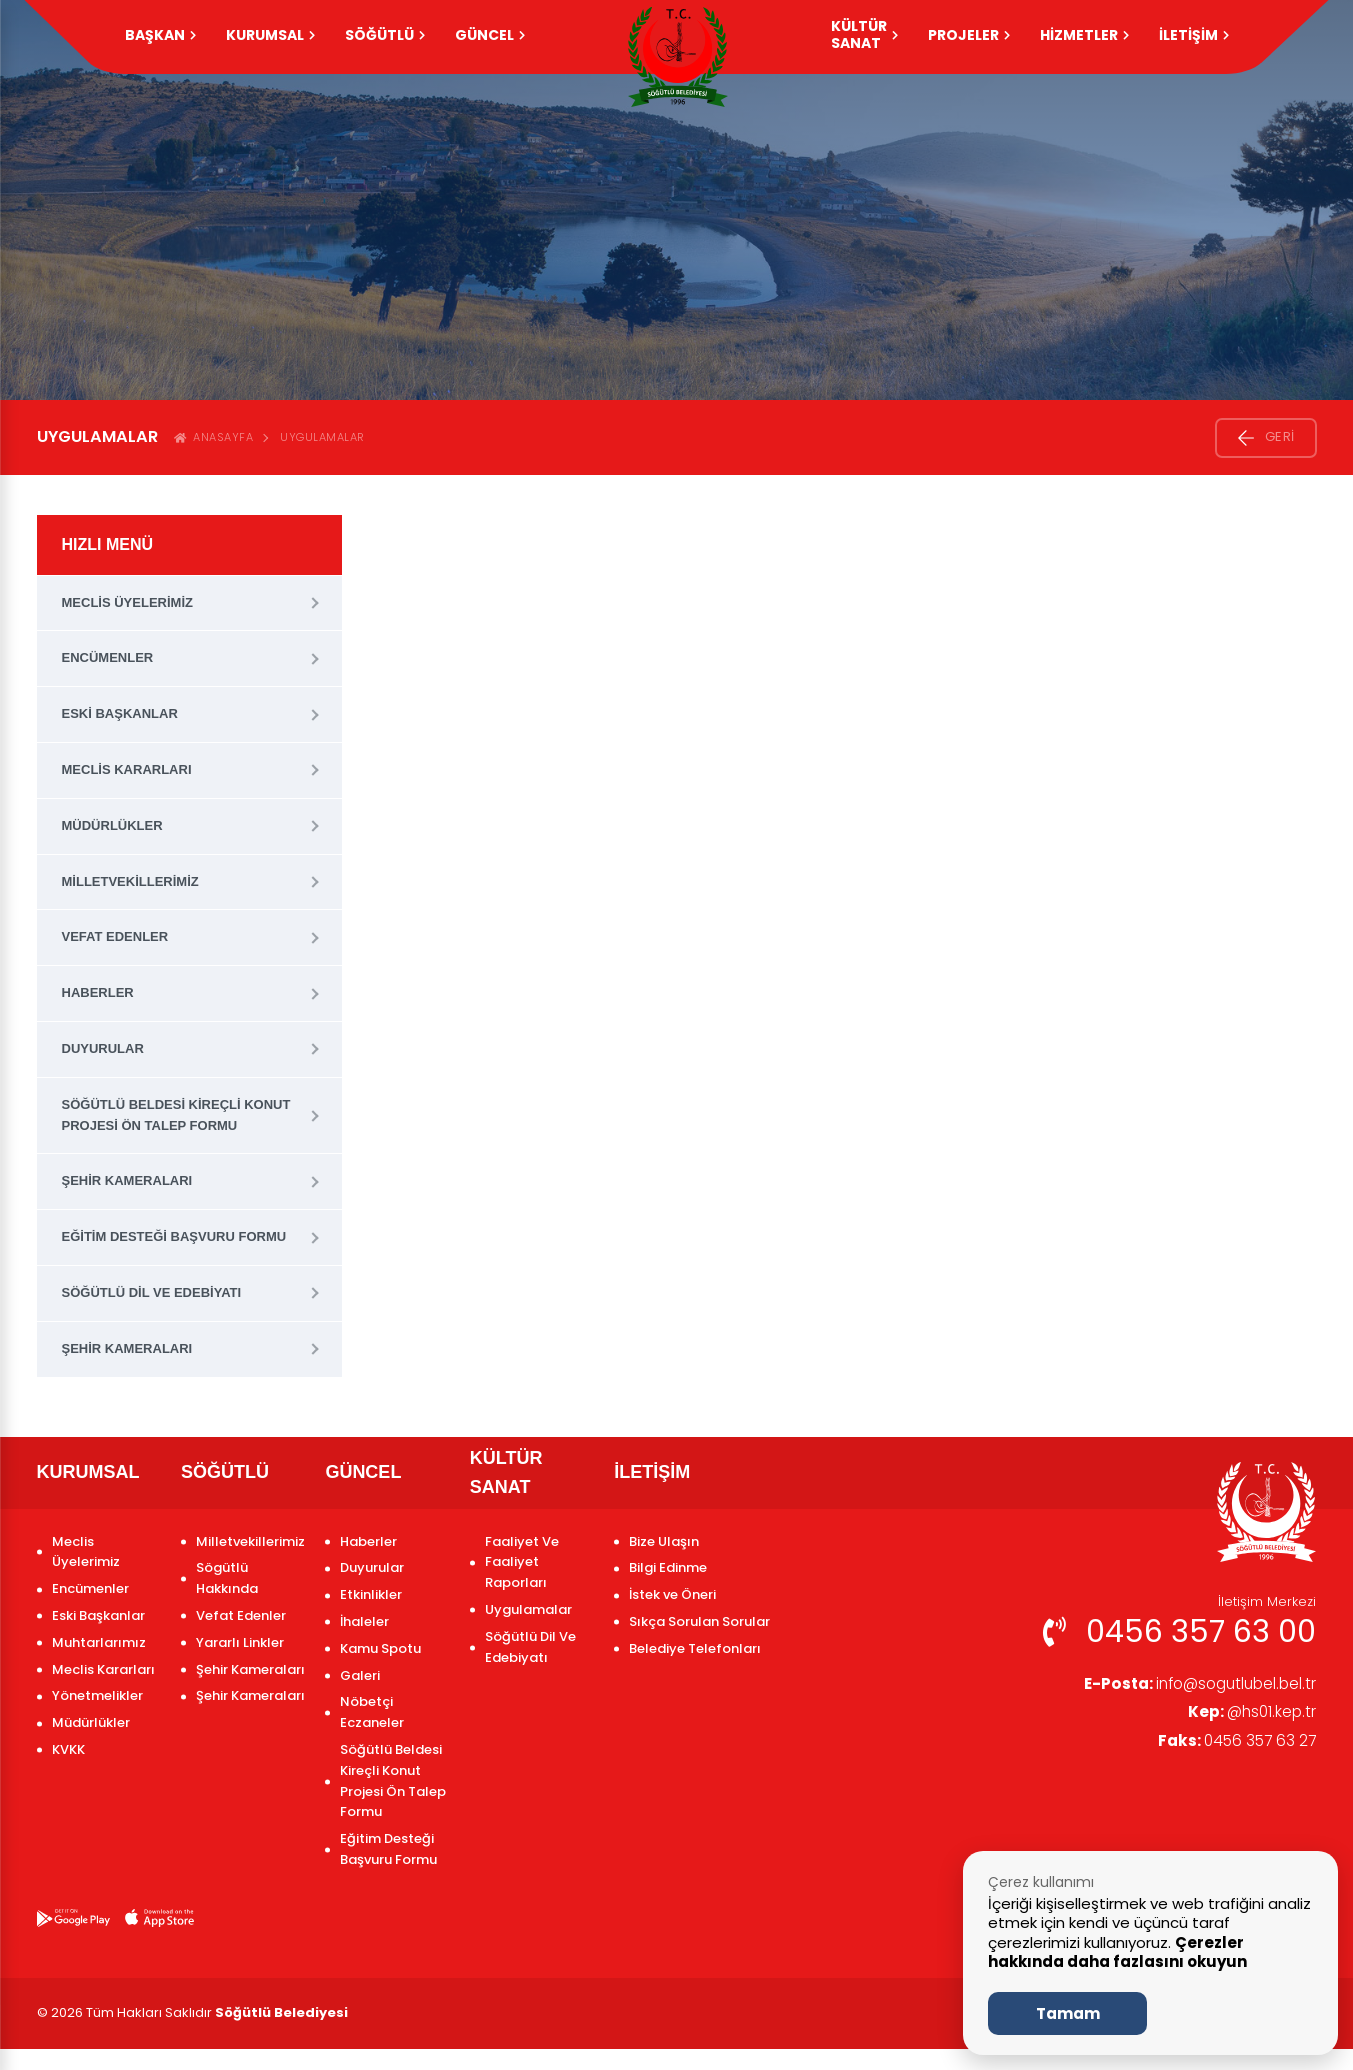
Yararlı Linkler (240, 1642)
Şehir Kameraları (127, 1180)
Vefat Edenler (115, 936)
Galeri (360, 1675)
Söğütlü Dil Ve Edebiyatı (152, 1292)
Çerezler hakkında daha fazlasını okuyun (1117, 1952)
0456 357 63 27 (1234, 1743)
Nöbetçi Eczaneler (372, 1712)
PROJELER (969, 35)
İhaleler (364, 1621)
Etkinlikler (371, 1594)
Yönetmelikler (97, 1695)
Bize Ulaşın (664, 1541)
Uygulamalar (322, 437)
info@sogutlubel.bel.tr (1193, 1684)
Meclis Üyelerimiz (127, 602)
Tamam (1068, 2013)
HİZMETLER (1084, 35)
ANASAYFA (214, 437)
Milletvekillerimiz (130, 881)
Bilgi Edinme (668, 1567)
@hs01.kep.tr (1250, 1713)
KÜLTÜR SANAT (864, 34)
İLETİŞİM (1194, 35)
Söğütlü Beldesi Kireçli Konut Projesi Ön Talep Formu (176, 1115)
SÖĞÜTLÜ (385, 35)
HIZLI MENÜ (108, 544)
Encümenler (108, 657)
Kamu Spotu (380, 1648)
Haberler (98, 992)
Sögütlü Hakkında (227, 1578)
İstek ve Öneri (672, 1594)
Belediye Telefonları (695, 1648)
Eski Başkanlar (120, 713)
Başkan (160, 35)
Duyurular (103, 1048)
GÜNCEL (490, 35)
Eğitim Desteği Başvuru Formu (174, 1236)
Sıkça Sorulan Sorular (699, 1621)
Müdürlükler (112, 825)
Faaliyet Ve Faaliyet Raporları (522, 1562)
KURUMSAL (270, 35)
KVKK (68, 1749)
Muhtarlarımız (99, 1642)
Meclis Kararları (127, 769)
